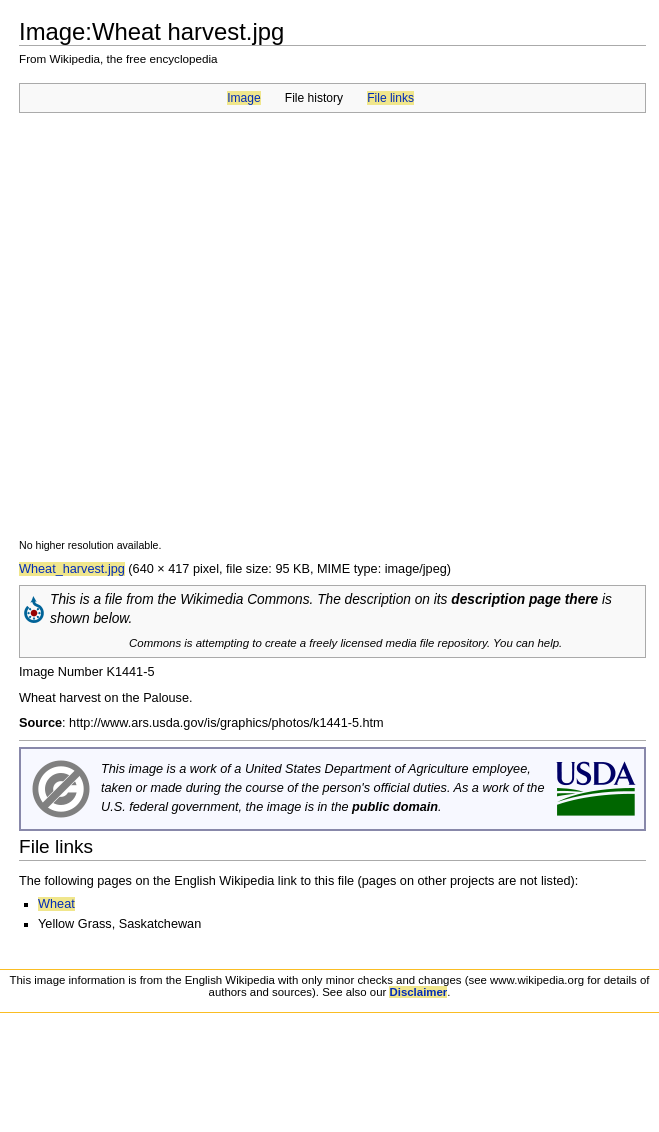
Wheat (56, 904)
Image (243, 98)
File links (390, 98)
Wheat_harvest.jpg (72, 569)
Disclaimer (418, 992)
